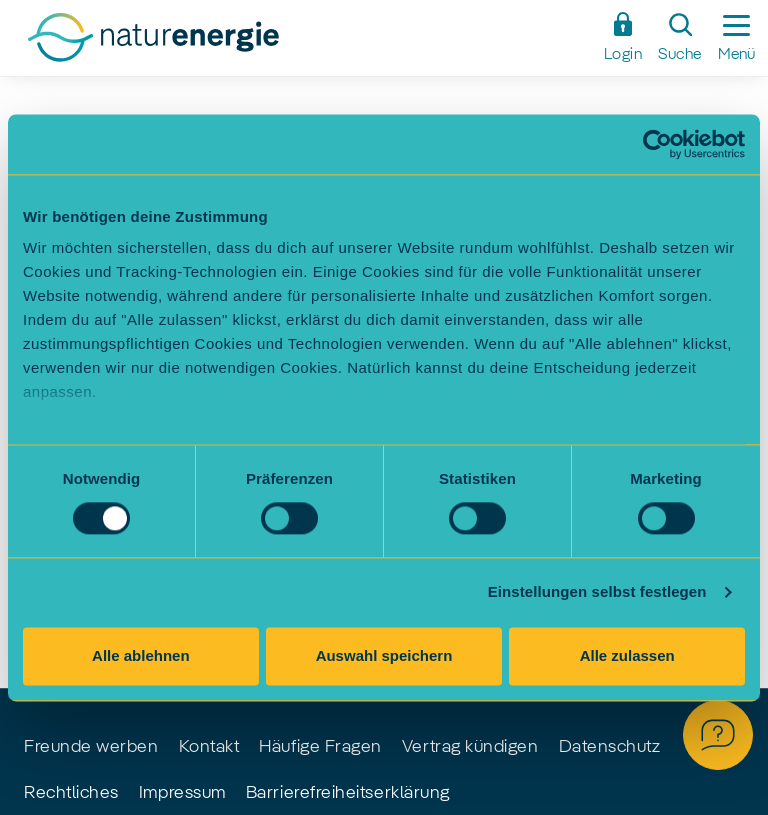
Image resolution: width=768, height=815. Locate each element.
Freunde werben (91, 747)
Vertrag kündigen (470, 747)
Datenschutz (610, 747)
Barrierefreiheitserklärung (348, 793)
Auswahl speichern (384, 655)
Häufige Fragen (320, 747)
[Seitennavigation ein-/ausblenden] (736, 38)
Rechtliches (71, 793)
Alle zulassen (627, 655)
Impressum (182, 793)
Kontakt (209, 747)
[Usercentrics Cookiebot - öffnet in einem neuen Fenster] (657, 144)
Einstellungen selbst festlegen (597, 592)
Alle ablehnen (141, 655)
